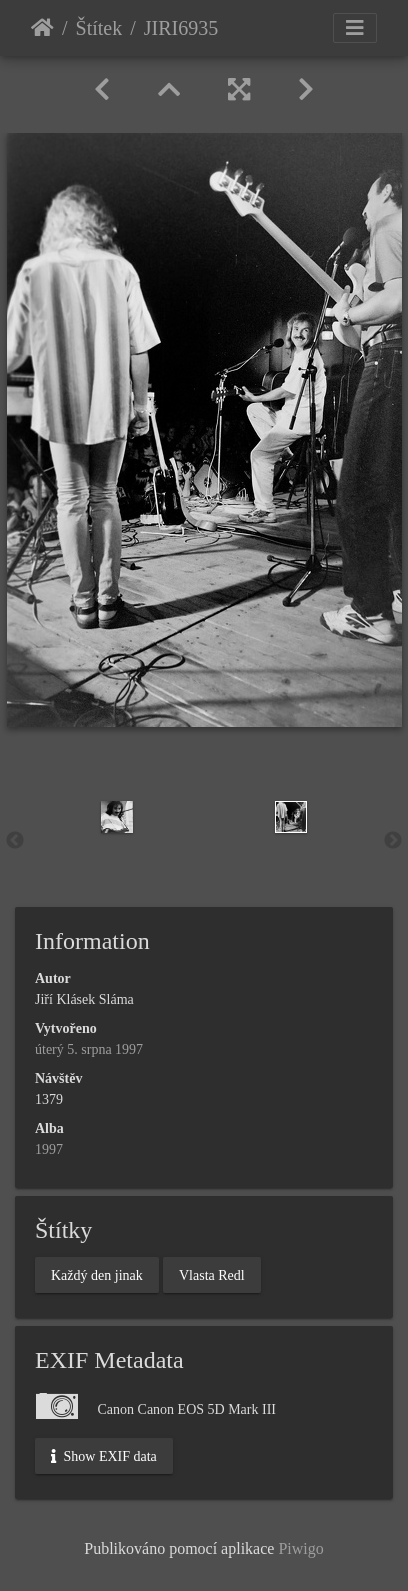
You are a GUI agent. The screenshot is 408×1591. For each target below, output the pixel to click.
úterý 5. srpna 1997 (89, 1049)
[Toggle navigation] (355, 28)
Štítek (99, 28)
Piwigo (300, 1548)
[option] (117, 817)
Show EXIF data (104, 1455)
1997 (49, 1149)
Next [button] (393, 841)
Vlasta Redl (212, 1274)
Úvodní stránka (42, 28)
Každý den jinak (97, 1274)
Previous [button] (15, 841)
